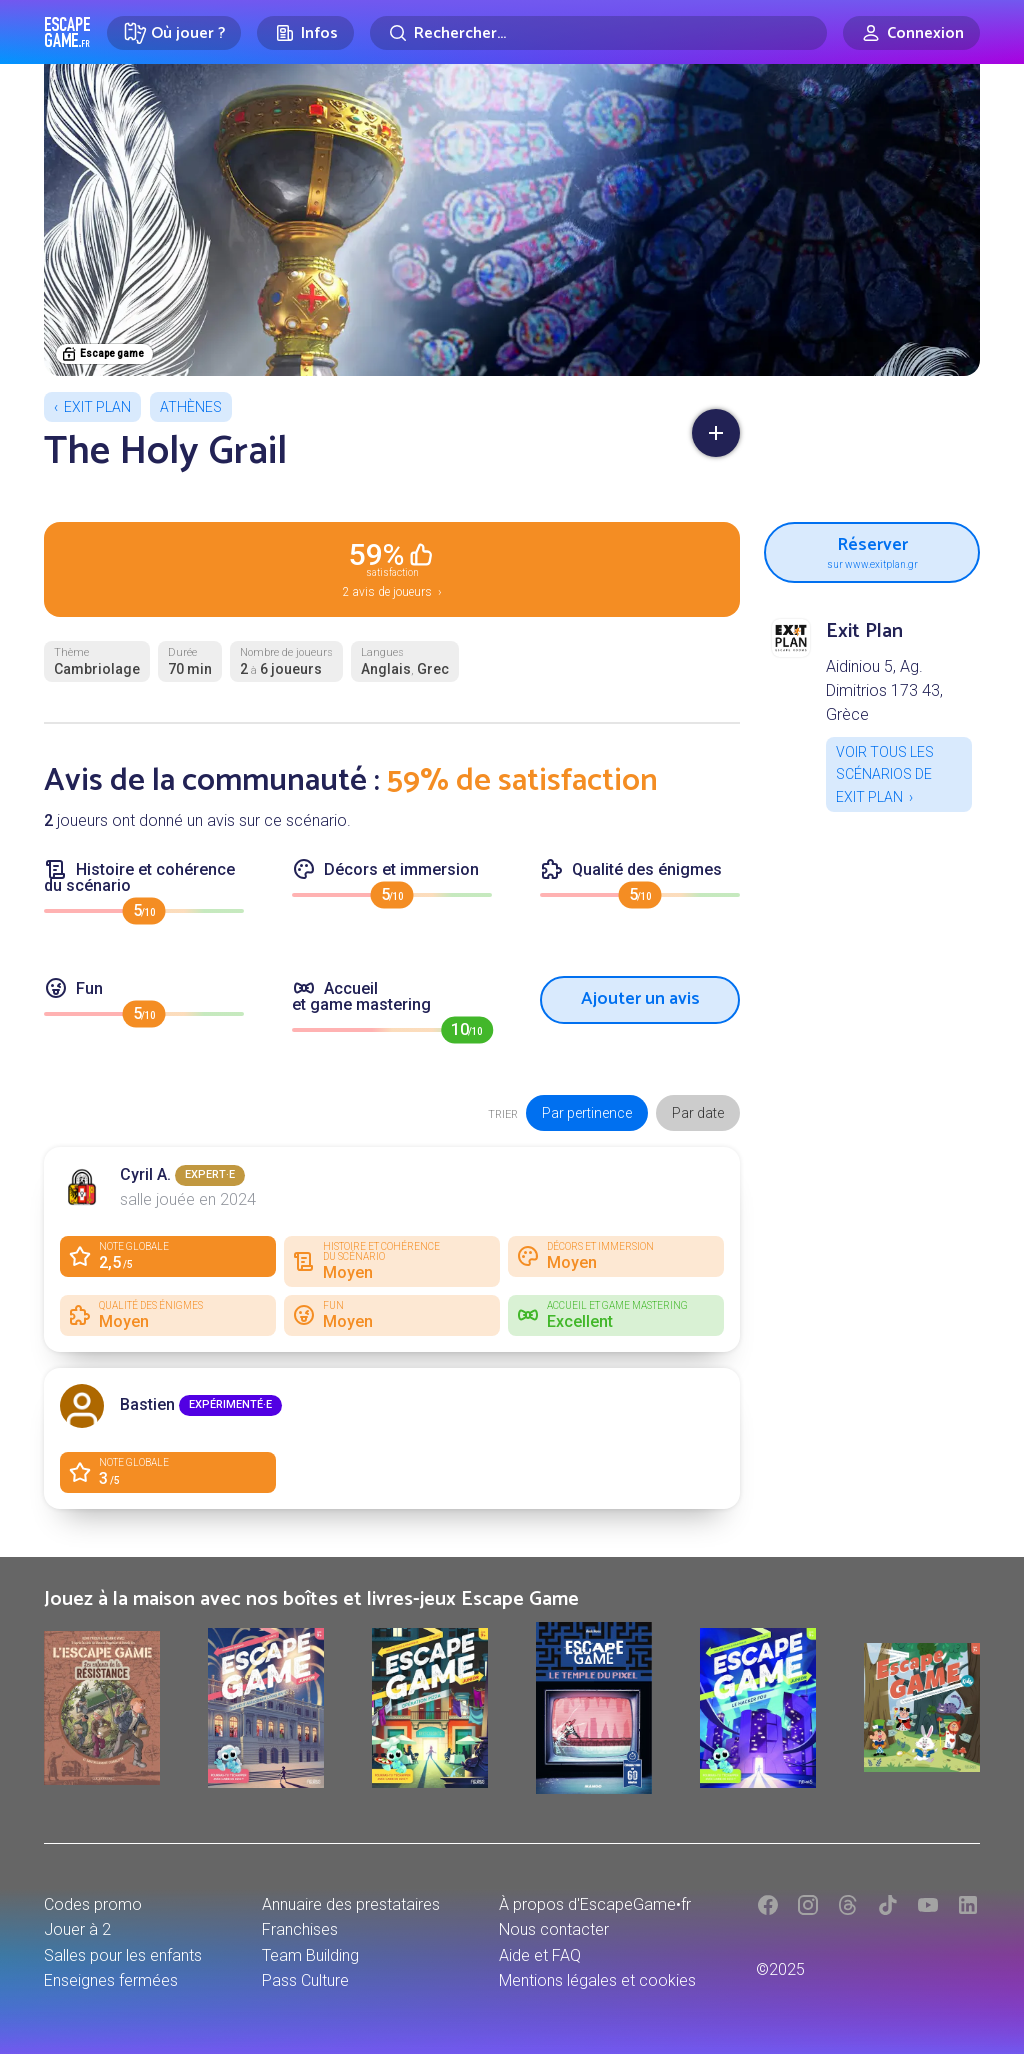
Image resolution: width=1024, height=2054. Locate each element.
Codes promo (93, 1904)
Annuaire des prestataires (351, 1904)
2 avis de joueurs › (392, 568)
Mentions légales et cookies (597, 1980)
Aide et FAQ (540, 1955)
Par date (698, 1113)
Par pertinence (587, 1113)
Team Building (310, 1955)
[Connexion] (911, 33)
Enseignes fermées (111, 1980)
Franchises (300, 1929)
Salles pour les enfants (123, 1955)
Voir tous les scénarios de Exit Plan (885, 774)
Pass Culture (305, 1980)
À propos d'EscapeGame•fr (595, 1904)
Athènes (191, 407)
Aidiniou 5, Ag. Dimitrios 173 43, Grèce (884, 690)
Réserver (872, 550)
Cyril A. (145, 1174)
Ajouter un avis (640, 999)
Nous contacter (554, 1929)
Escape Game (67, 32)
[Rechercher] (598, 33)
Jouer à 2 (77, 1929)
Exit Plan (97, 407)
